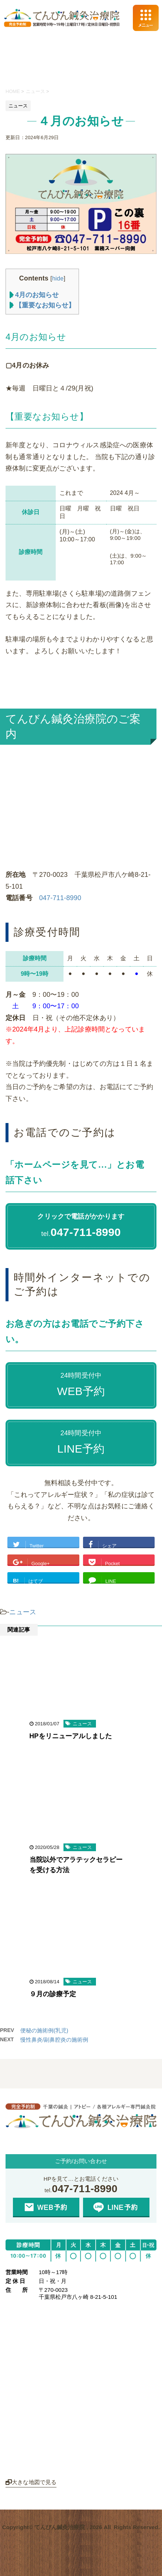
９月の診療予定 (53, 1994)
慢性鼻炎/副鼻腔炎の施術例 (54, 2039)
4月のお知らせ (34, 295)
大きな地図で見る (31, 2482)
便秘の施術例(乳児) (44, 2030)
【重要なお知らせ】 (42, 305)
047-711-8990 (60, 898)
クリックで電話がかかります (80, 1216)
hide (57, 278)
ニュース (22, 1612)
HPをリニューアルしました (71, 1736)
